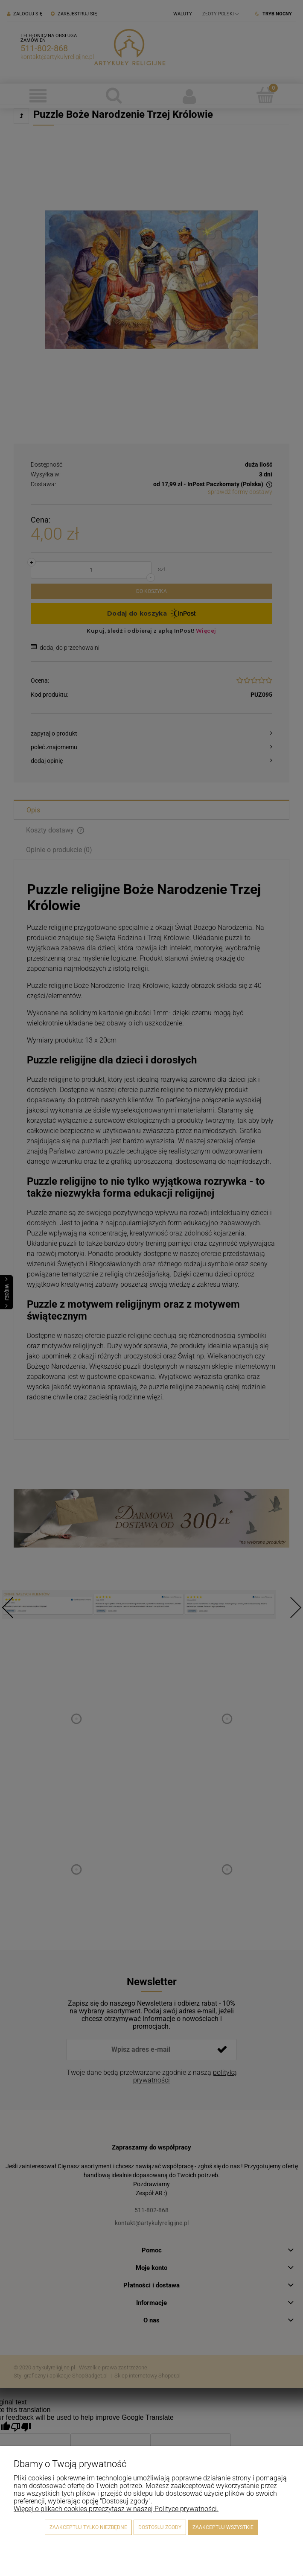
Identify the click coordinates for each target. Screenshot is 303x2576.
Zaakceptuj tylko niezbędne (88, 2527)
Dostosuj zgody (159, 2527)
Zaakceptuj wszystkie (222, 2527)
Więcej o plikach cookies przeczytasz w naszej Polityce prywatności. (116, 2509)
